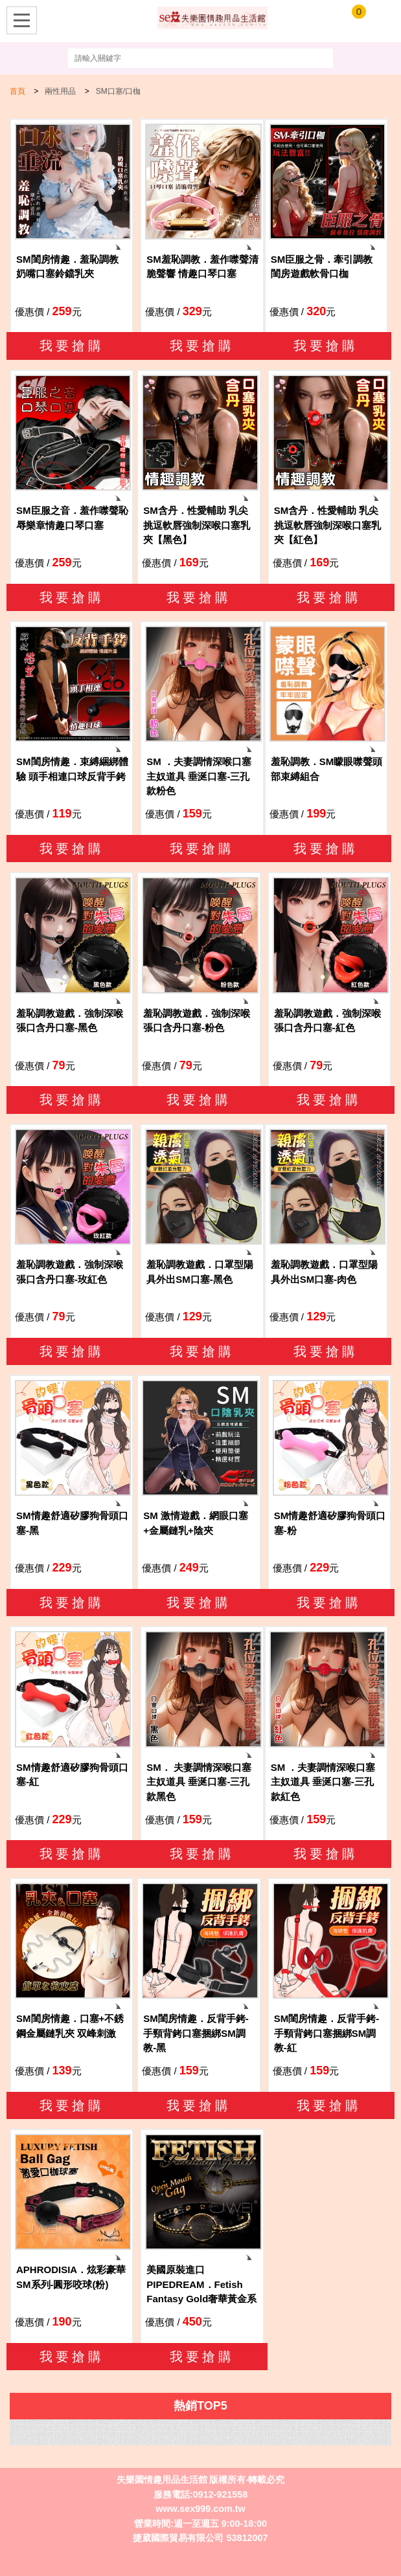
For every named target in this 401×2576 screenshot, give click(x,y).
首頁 (17, 91)
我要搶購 (72, 346)
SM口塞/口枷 (118, 91)
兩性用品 (60, 91)
